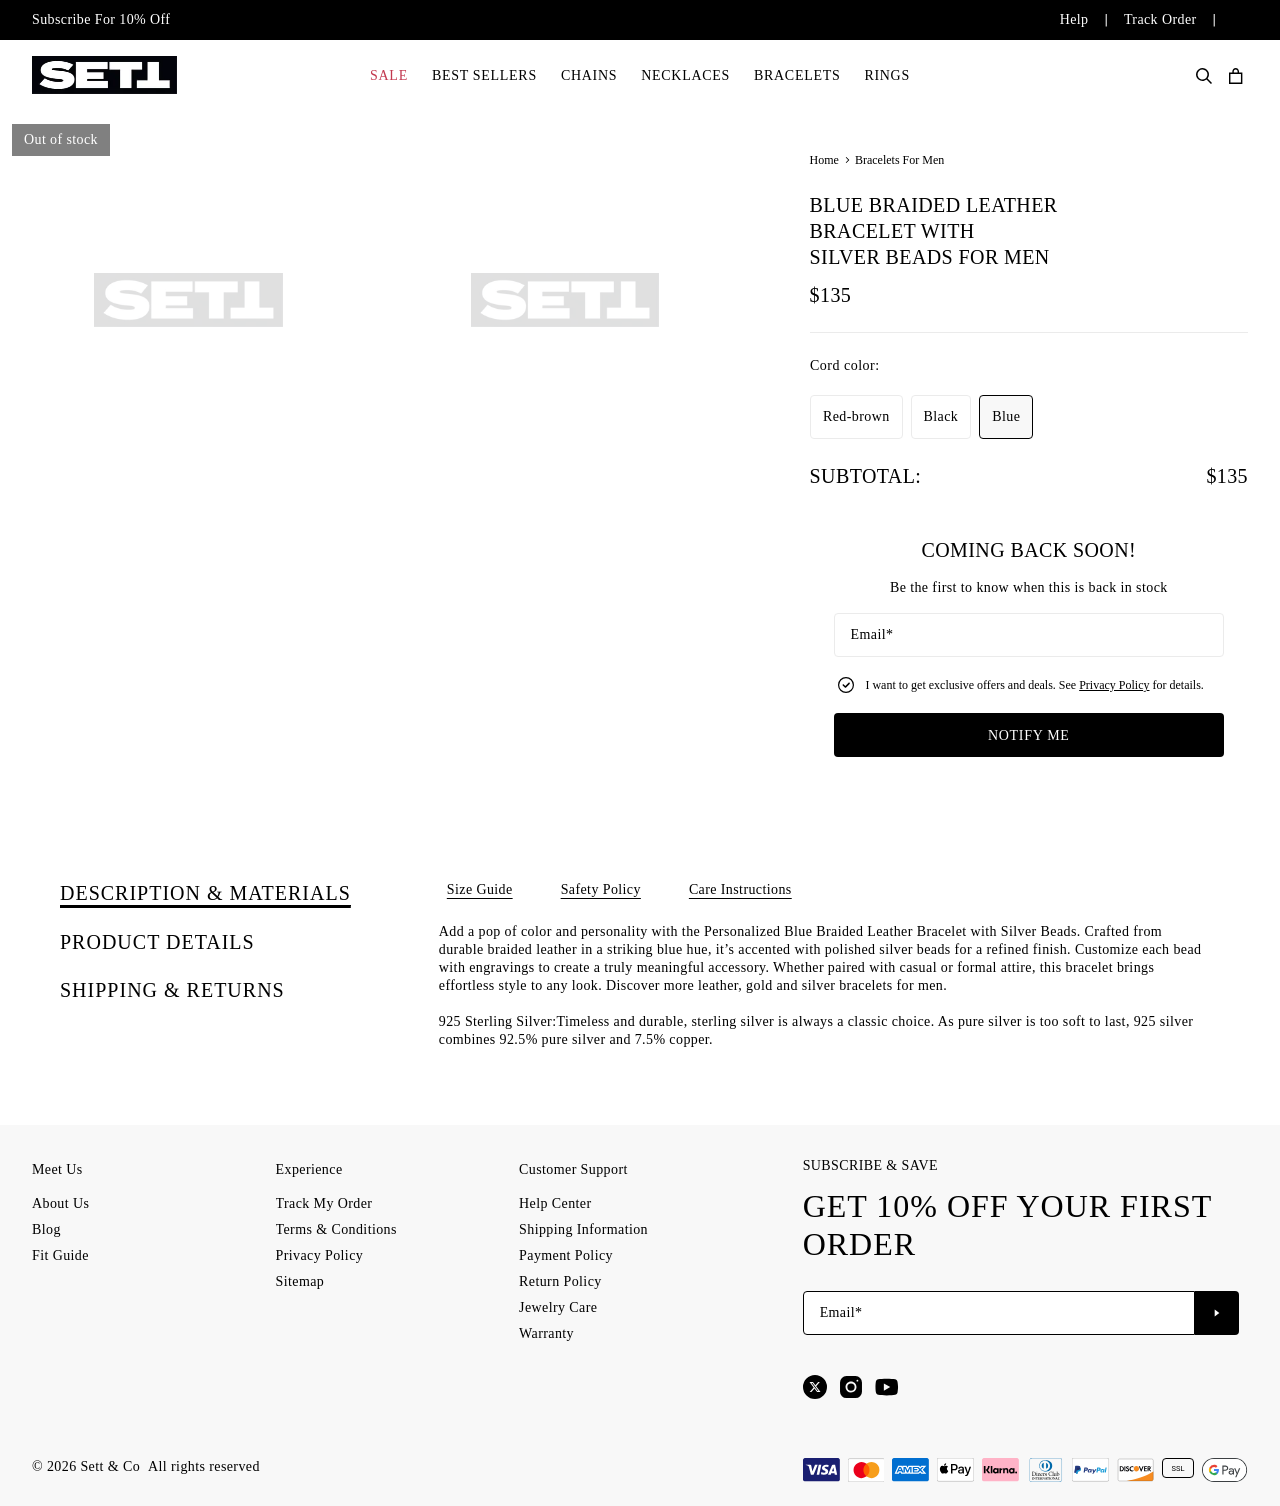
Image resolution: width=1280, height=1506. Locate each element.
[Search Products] (1204, 76)
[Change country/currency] (1222, 20)
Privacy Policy (1114, 685)
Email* (872, 634)
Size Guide (480, 889)
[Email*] (1029, 635)
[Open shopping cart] (1236, 76)
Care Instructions (740, 889)
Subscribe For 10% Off (101, 19)
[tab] (205, 893)
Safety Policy (601, 889)
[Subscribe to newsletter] (1217, 1313)
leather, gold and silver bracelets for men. (822, 985)
